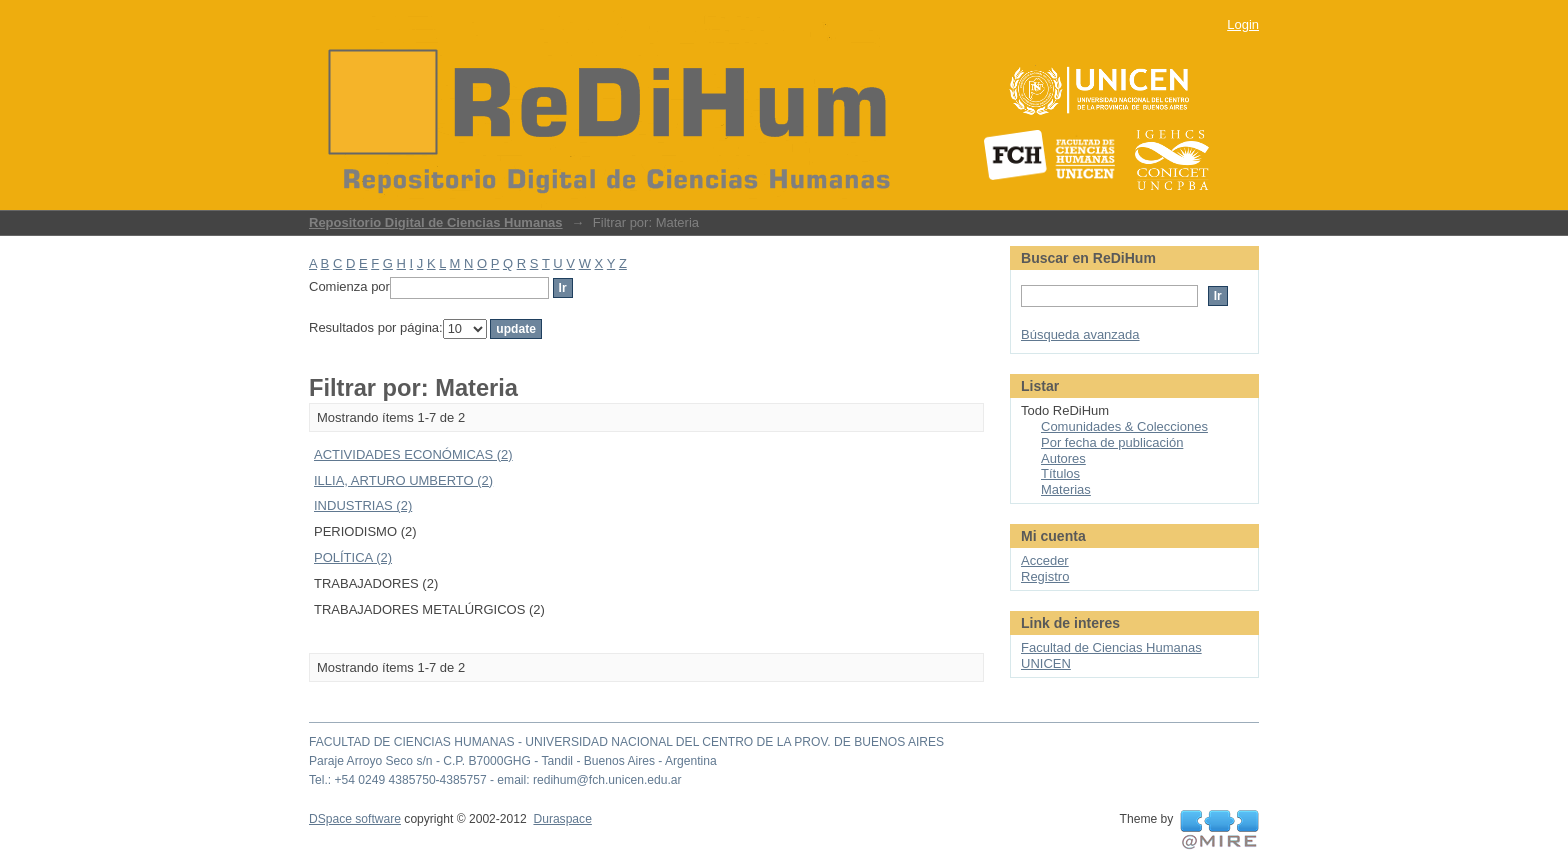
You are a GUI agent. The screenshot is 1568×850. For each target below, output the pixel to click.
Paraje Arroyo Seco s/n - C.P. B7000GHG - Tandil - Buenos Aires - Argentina (513, 761)
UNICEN (1046, 663)
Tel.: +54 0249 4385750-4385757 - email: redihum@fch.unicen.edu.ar (495, 780)
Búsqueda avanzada (1080, 334)
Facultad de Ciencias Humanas (1111, 647)
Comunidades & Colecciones (1124, 426)
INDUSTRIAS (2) (363, 505)
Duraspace (562, 819)
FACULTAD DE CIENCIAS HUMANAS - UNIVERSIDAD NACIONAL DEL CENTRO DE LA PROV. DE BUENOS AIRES (626, 742)
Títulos (1060, 473)
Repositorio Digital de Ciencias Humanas (436, 222)
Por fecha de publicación (1112, 442)
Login (1243, 24)
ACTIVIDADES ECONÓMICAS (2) (413, 454)
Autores (1063, 458)
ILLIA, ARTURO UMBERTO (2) (403, 480)
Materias (1066, 489)
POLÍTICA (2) (353, 557)
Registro (1045, 576)
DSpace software (355, 819)
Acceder (1045, 560)
